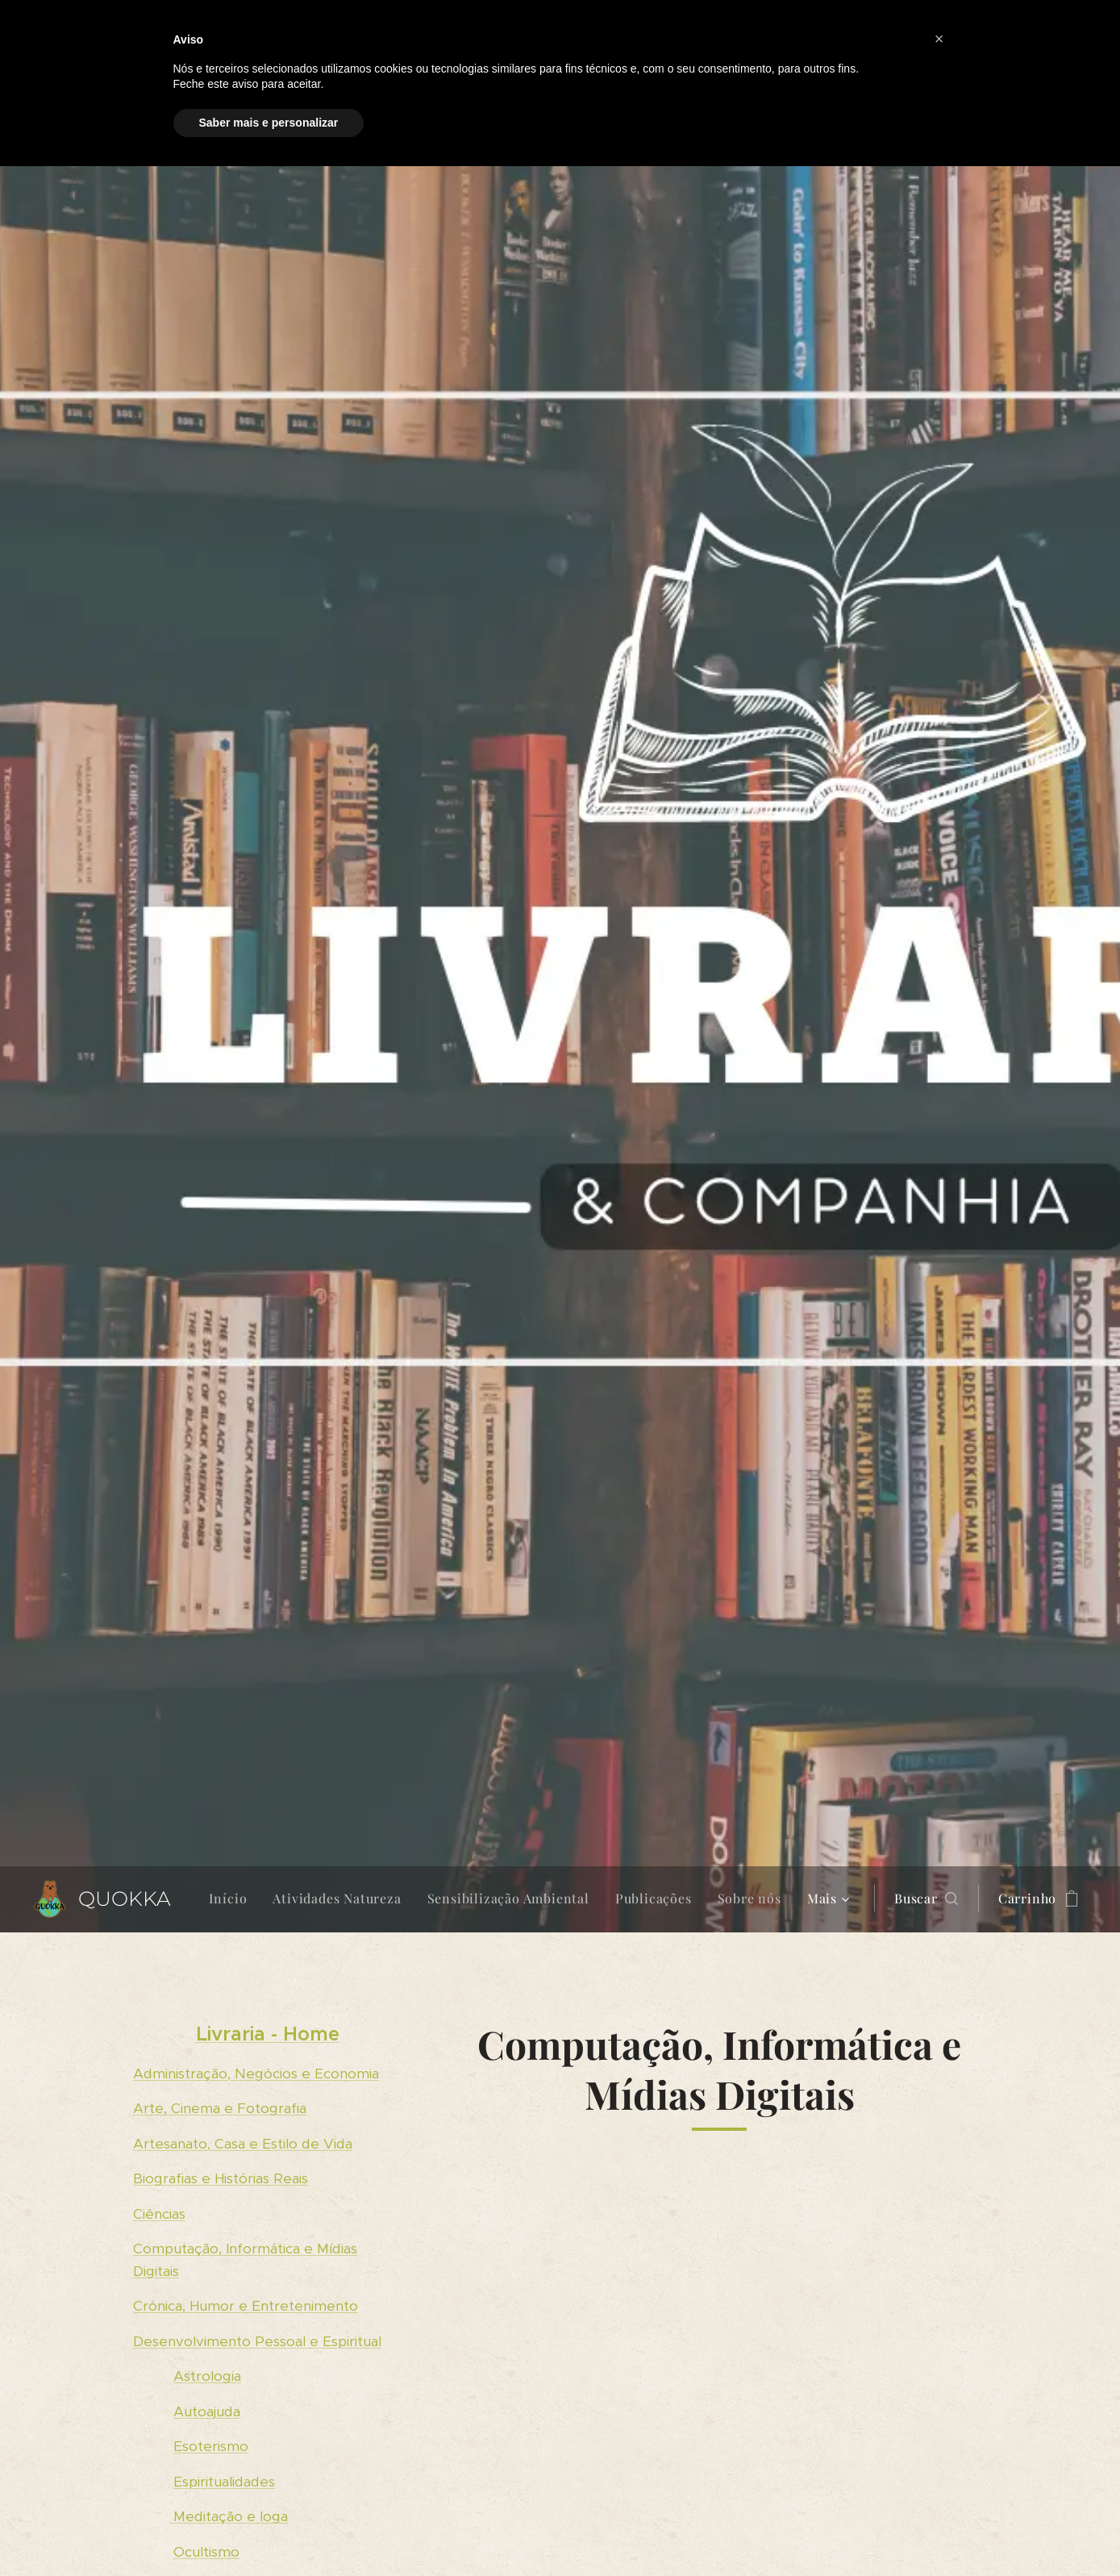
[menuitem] (232, 1898)
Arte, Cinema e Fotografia (219, 2108)
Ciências (159, 2213)
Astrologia (207, 2376)
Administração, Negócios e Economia (256, 2073)
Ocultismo (206, 2551)
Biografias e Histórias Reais (220, 2178)
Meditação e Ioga (228, 2516)
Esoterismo (210, 2446)
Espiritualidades (224, 2481)
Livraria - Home (267, 2034)
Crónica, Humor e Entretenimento (245, 2306)
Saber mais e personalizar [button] (269, 122)
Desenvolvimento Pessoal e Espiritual (257, 2340)
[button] (926, 1898)
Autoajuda (206, 2411)
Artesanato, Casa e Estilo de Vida (242, 2143)
